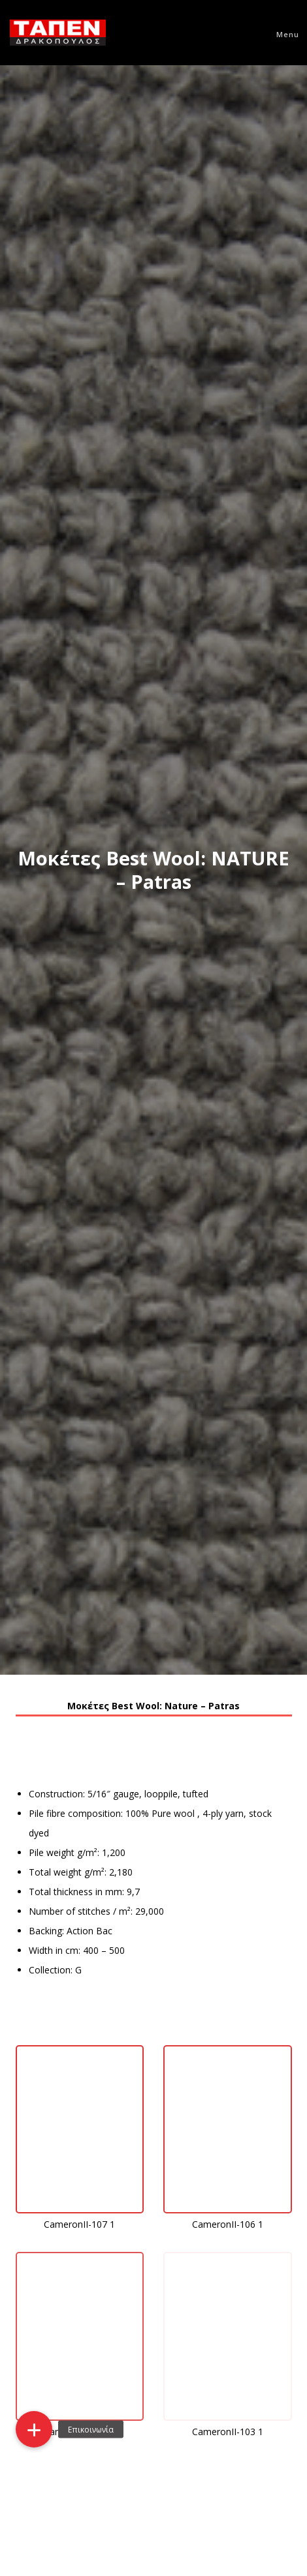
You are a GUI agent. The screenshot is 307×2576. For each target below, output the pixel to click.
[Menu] (282, 32)
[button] (34, 2429)
